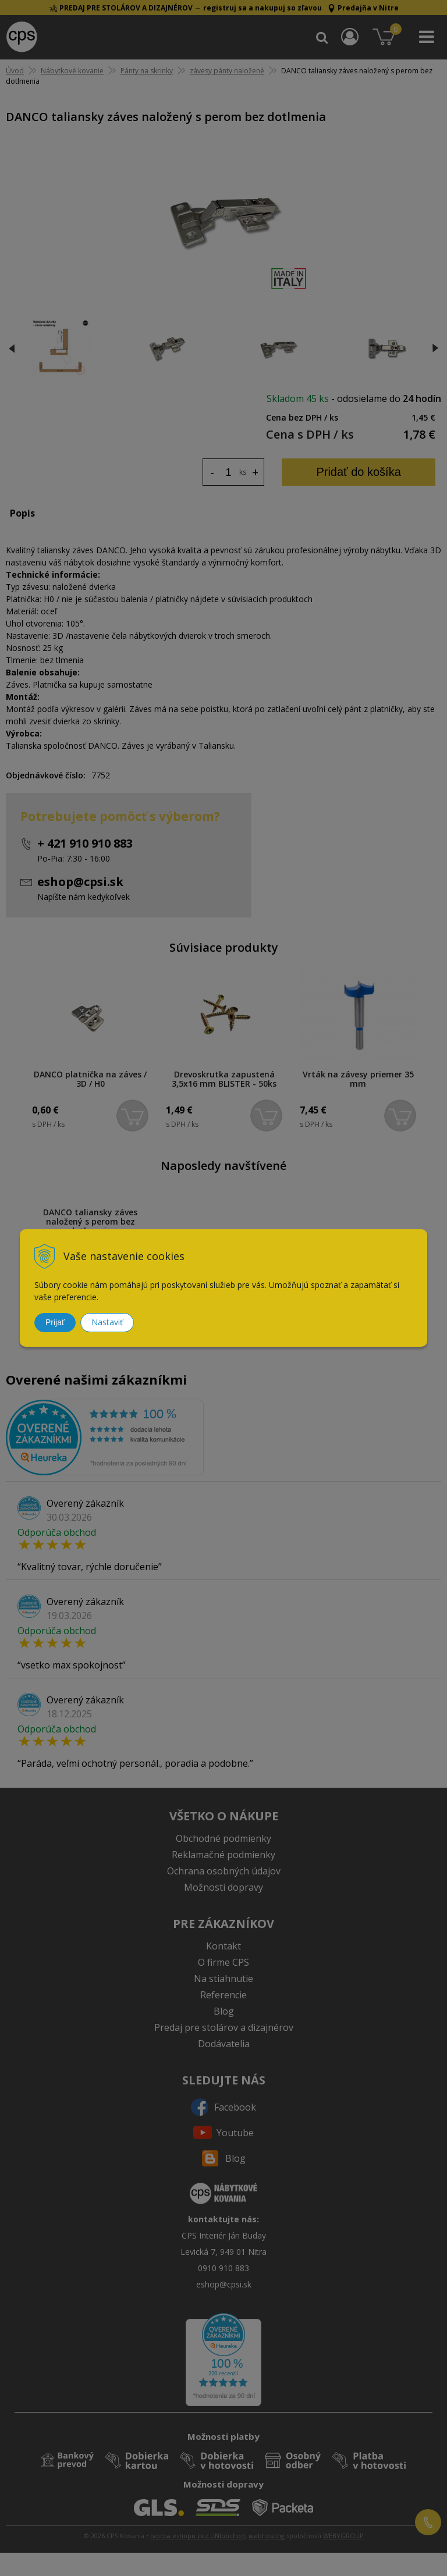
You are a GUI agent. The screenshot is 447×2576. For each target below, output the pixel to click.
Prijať (55, 1322)
